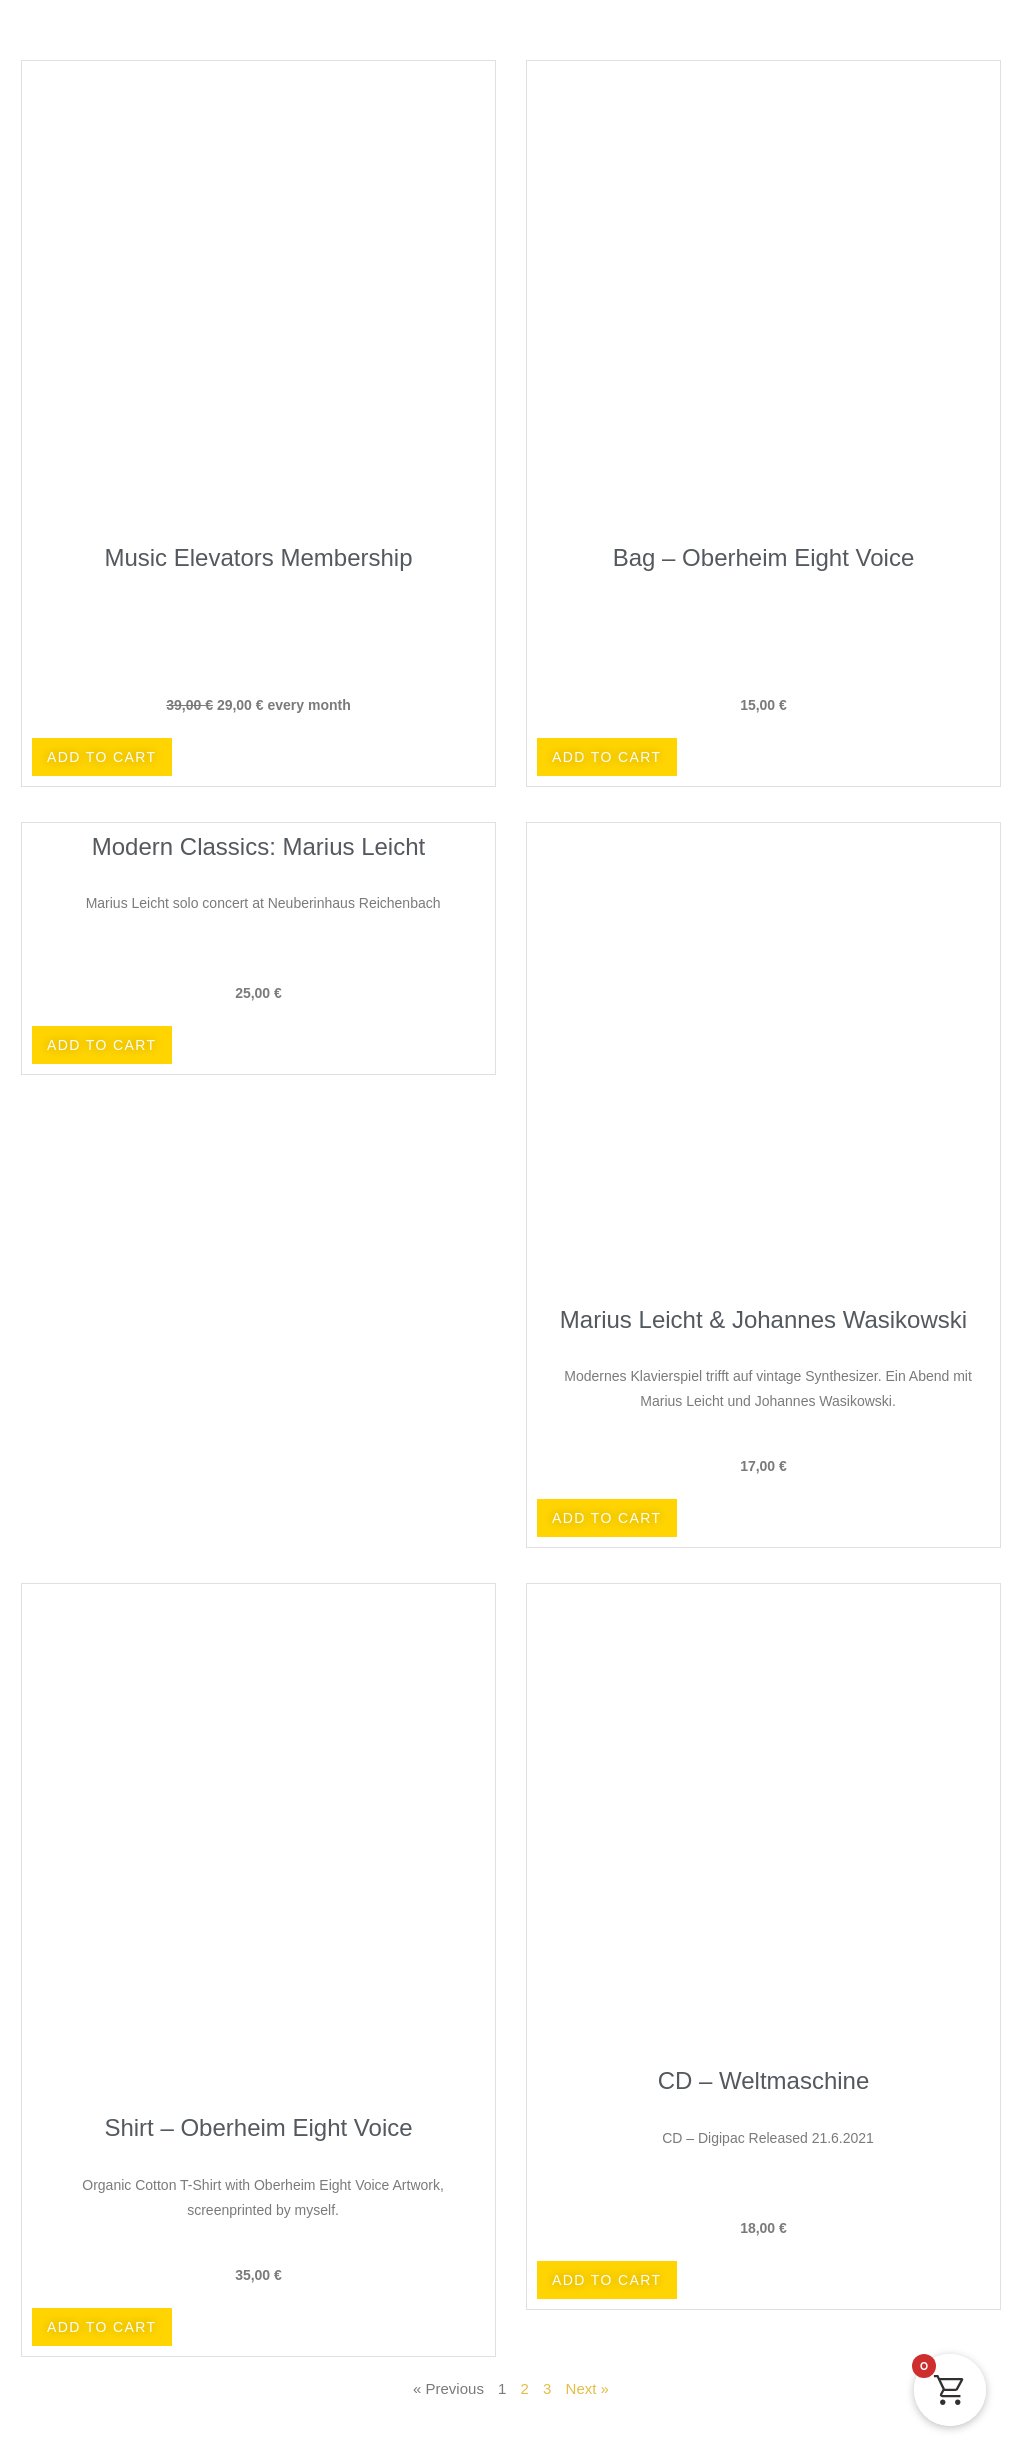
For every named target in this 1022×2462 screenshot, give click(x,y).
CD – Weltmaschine (764, 2080)
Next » (587, 2388)
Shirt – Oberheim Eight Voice (258, 2127)
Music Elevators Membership (258, 557)
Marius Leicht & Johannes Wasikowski (763, 1319)
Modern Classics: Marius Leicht (258, 846)
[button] (102, 757)
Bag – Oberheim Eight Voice (764, 557)
